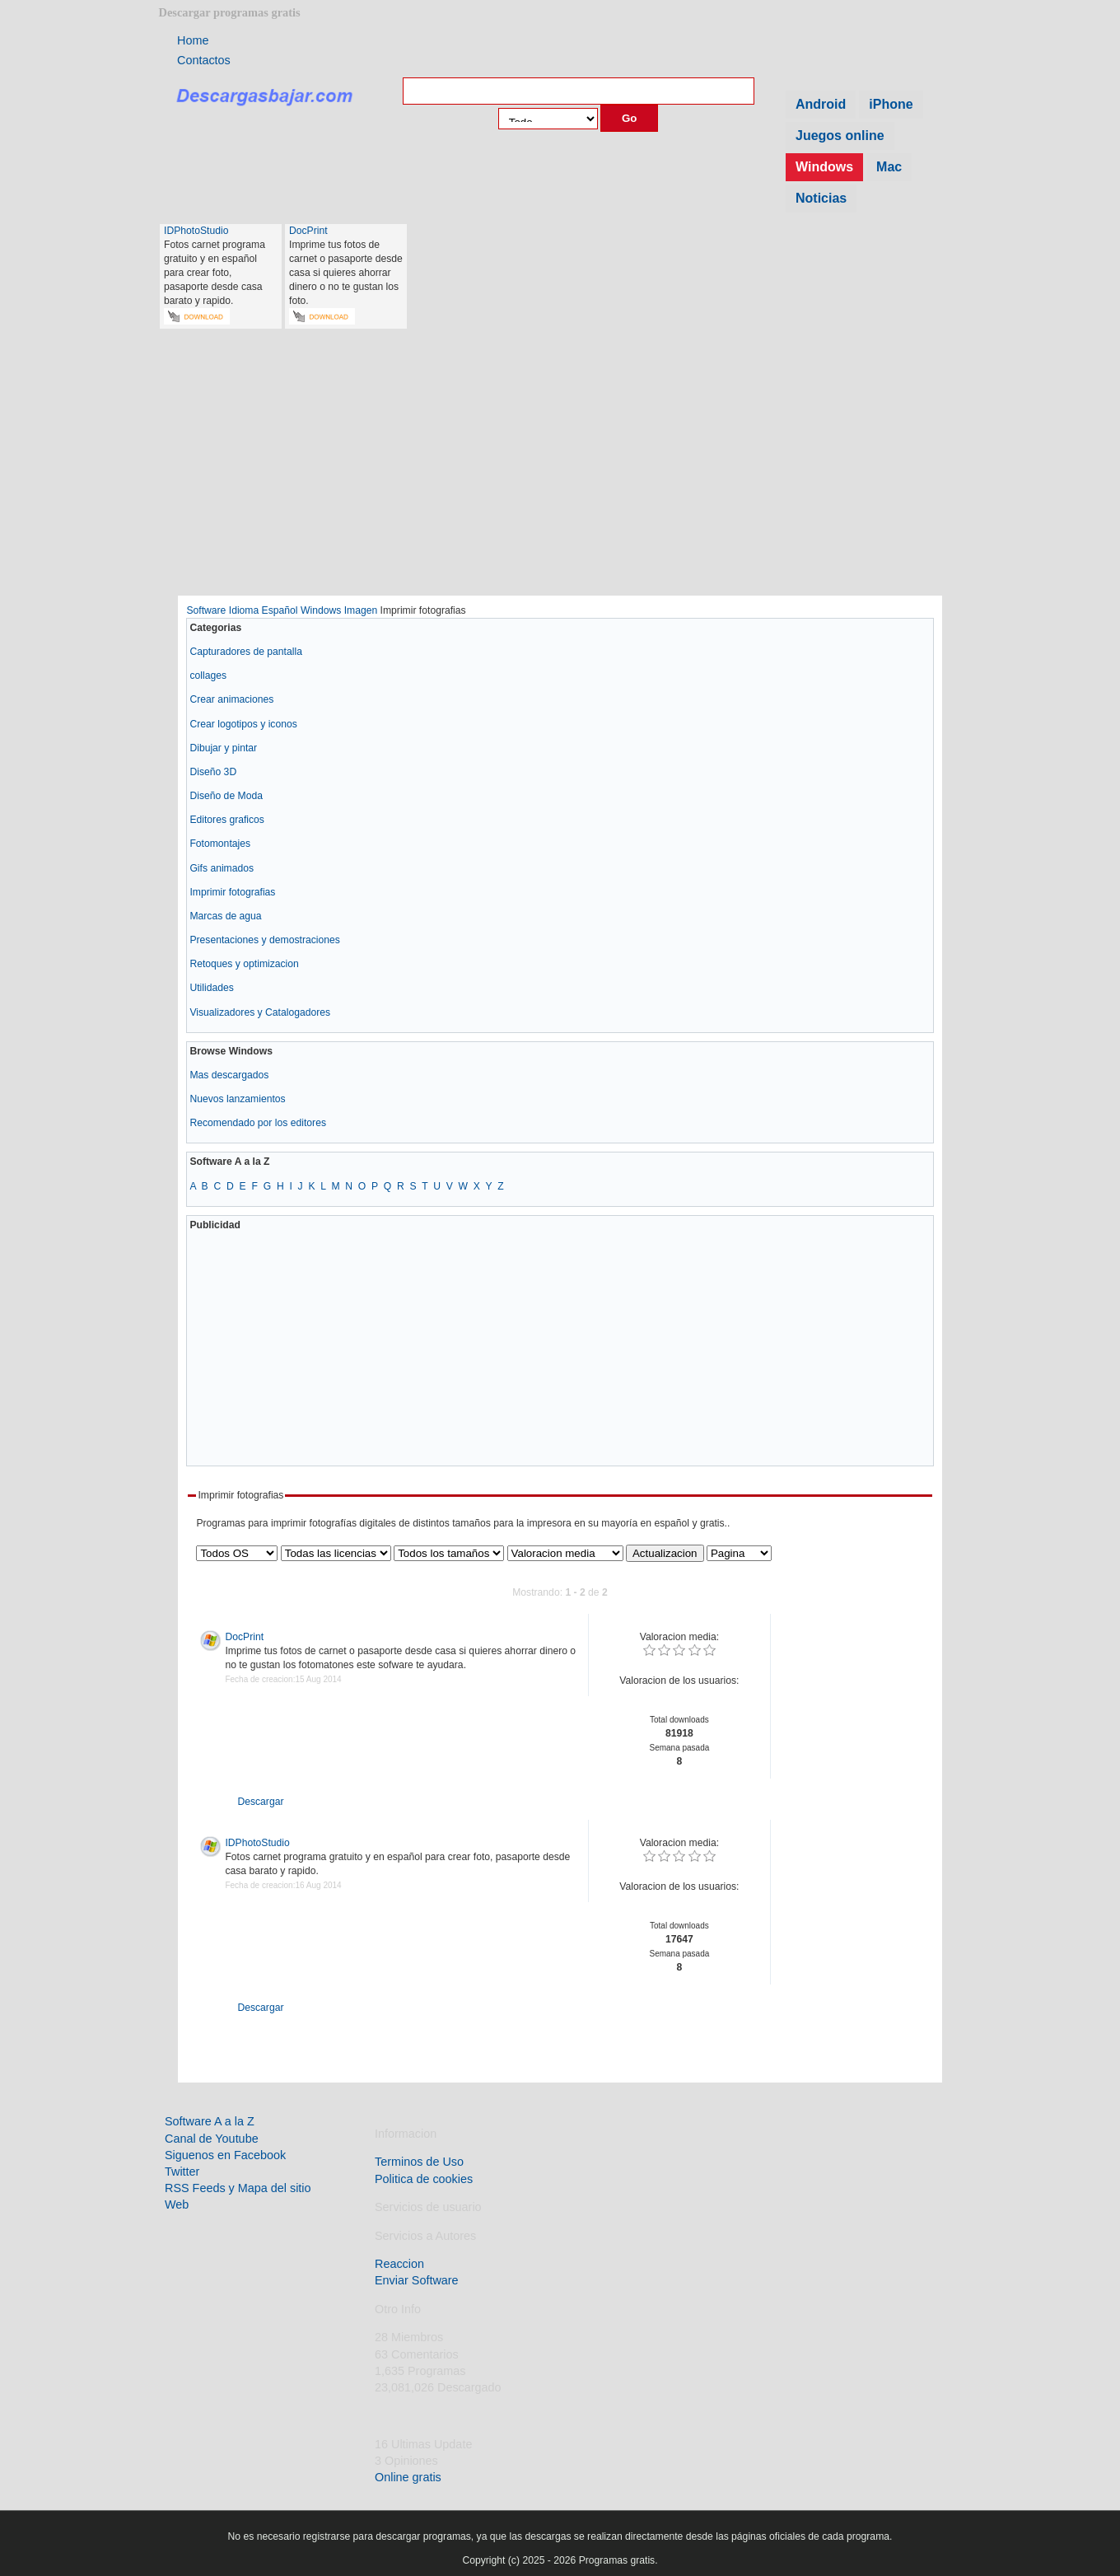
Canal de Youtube (212, 2138)
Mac (889, 167)
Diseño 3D (212, 772)
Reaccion (399, 2263)
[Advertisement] (560, 470)
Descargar (249, 1801)
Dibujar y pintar (223, 748)
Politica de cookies (424, 2179)
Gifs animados (221, 868)
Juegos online (840, 136)
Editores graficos (226, 819)
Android (821, 104)
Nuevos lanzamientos (237, 1099)
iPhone (890, 104)
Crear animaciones (231, 699)
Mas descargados (228, 1075)
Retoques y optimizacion (243, 964)
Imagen (361, 610)
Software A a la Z (209, 2121)
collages (207, 675)
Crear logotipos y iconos (242, 724)
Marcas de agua (225, 916)
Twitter (182, 2171)
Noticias (821, 198)
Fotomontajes (219, 843)
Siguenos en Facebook (225, 2155)
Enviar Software (417, 2280)
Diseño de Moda (226, 796)
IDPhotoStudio (196, 230)
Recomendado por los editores (257, 1123)
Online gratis (408, 2477)
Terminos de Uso (419, 2161)
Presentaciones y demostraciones (264, 940)
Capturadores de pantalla (245, 651)
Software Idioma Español (241, 610)
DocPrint (308, 230)
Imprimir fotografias (232, 892)
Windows (824, 167)
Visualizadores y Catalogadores (259, 1012)
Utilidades (211, 987)
